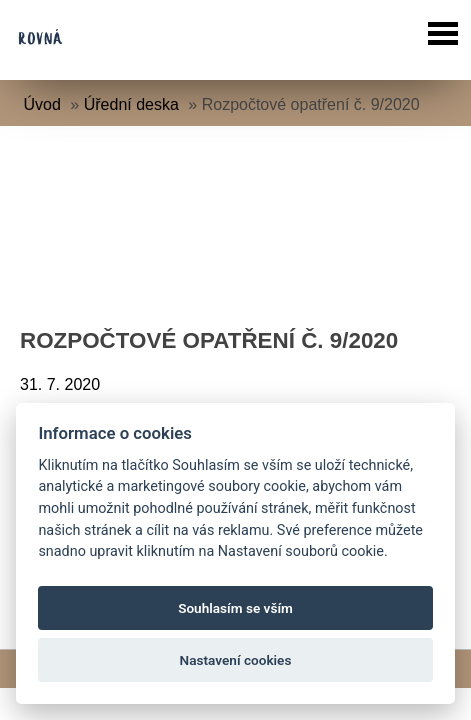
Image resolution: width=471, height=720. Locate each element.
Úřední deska (131, 104)
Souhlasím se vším (235, 608)
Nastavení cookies (236, 660)
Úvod (42, 104)
